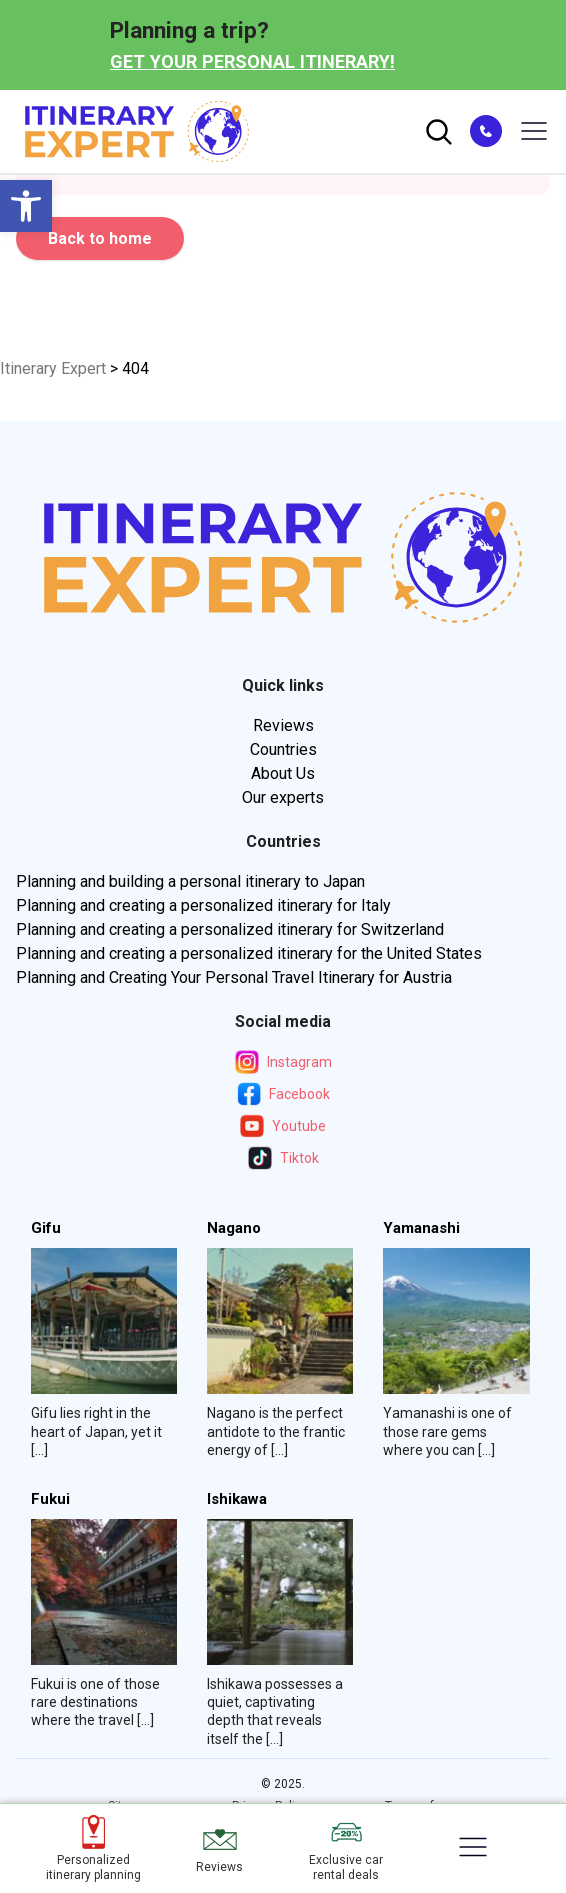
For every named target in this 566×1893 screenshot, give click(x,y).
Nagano (234, 1228)
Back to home (100, 238)
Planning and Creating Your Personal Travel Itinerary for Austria (234, 977)
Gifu (46, 1228)
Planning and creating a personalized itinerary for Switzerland (230, 929)
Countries (283, 749)
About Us (283, 773)
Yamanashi (421, 1228)
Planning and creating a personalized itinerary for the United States (249, 953)
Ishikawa (237, 1499)
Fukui (50, 1499)
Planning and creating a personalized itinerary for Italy (203, 905)
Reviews (283, 725)
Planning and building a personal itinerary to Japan (190, 881)
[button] (26, 206)
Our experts (283, 797)
